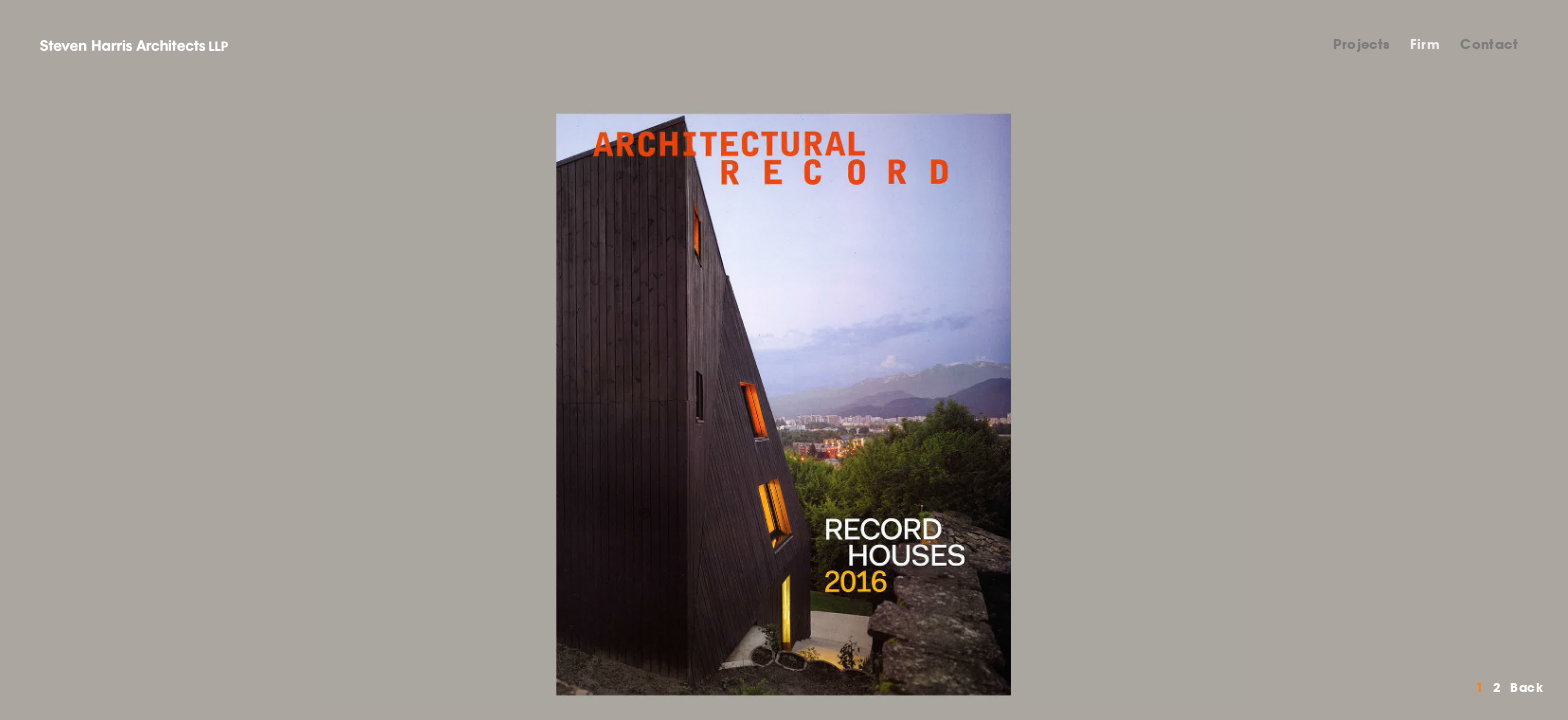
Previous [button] (392, 405)
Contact (1489, 44)
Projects (1361, 44)
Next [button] (1176, 405)
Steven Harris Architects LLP (134, 45)
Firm (1425, 44)
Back (1526, 687)
